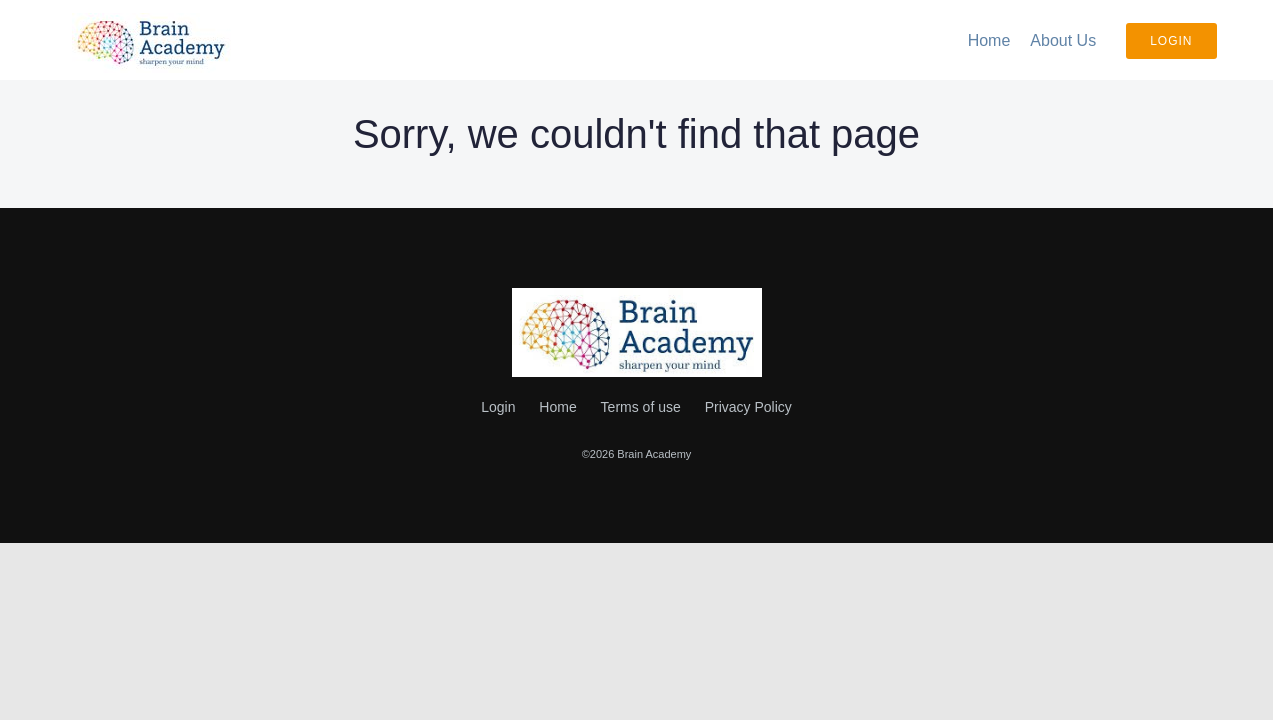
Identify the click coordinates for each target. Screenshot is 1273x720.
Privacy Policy (748, 407)
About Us (1063, 40)
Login (1171, 41)
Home (989, 40)
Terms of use (641, 407)
